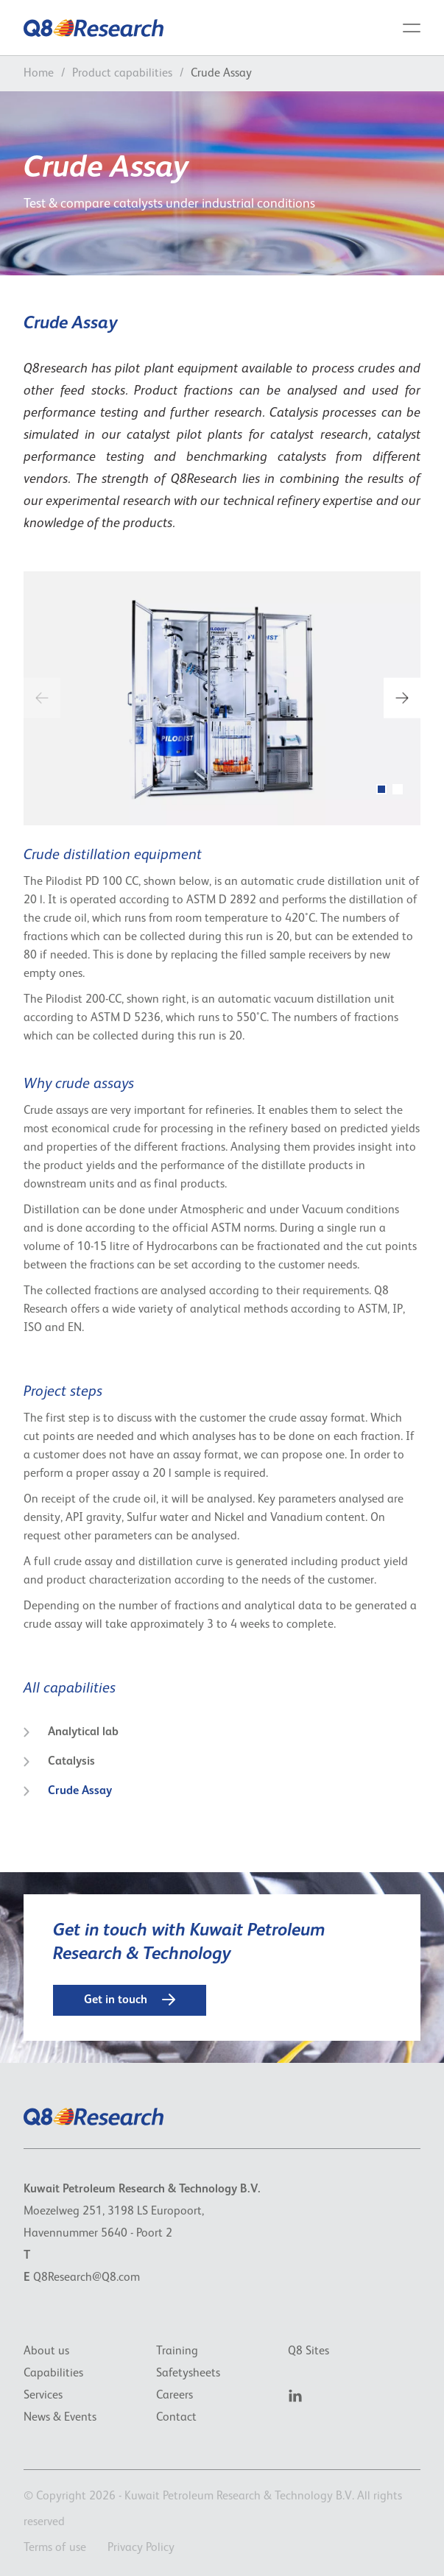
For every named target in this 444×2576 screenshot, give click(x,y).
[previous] (42, 698)
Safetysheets (188, 2373)
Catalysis (59, 1762)
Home (39, 74)
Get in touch (129, 1999)
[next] (402, 698)
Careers (174, 2396)
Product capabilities (122, 74)
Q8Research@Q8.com (86, 2278)
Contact (176, 2418)
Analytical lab (71, 1732)
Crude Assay (68, 1791)
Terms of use (55, 2548)
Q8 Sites (308, 2351)
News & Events (60, 2418)
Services (43, 2396)
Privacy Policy (141, 2548)
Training (177, 2351)
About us (46, 2351)
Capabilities (53, 2373)
